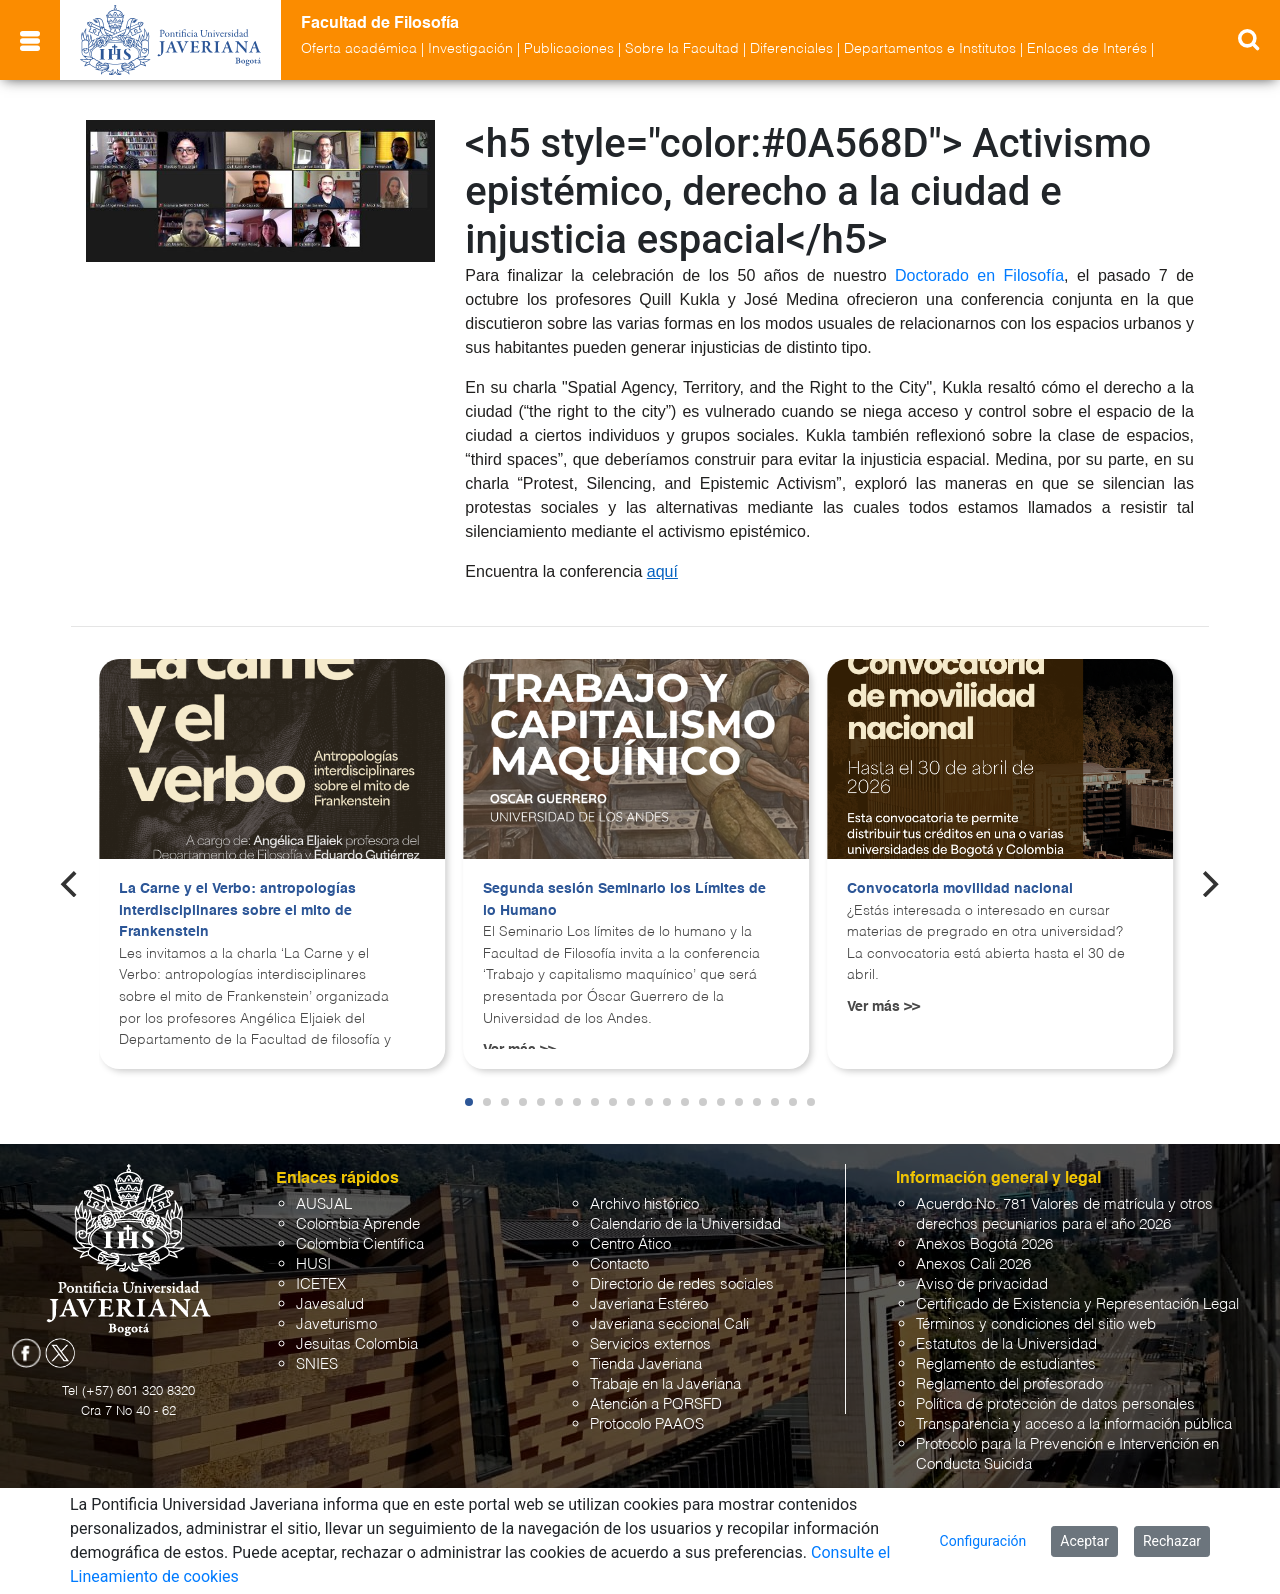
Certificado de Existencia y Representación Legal (1077, 1304)
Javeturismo (336, 1324)
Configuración (983, 1541)
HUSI (313, 1264)
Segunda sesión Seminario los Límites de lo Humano (624, 900)
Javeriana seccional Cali (669, 1324)
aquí (662, 571)
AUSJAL (324, 1204)
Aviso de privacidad (982, 1284)
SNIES (317, 1364)
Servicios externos (650, 1344)
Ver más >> (883, 1007)
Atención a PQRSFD (656, 1404)
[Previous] (71, 884)
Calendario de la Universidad (685, 1224)
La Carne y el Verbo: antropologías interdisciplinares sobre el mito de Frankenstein (237, 910)
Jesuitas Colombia (357, 1344)
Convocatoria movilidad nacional (960, 889)
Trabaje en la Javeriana (665, 1384)
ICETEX (321, 1284)
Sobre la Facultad (682, 49)
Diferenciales (791, 49)
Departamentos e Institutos (930, 49)
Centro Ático (630, 1244)
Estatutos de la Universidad (1006, 1344)
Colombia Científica (360, 1244)
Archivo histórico (644, 1204)
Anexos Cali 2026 (973, 1264)
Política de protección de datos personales (1055, 1404)
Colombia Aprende (358, 1224)
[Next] (1209, 884)
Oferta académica (359, 49)
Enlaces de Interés (1087, 49)
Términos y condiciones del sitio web (1036, 1324)
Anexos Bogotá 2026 (984, 1244)
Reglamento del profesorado (1009, 1384)
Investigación (470, 49)
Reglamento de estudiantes (1006, 1364)
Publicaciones (569, 49)
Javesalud (330, 1304)
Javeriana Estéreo (649, 1304)
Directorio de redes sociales (682, 1284)
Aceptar (1084, 1541)
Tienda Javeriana (646, 1364)
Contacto (619, 1264)
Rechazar (1172, 1541)
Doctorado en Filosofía (979, 275)
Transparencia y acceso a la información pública (1074, 1424)
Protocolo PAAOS (647, 1424)
